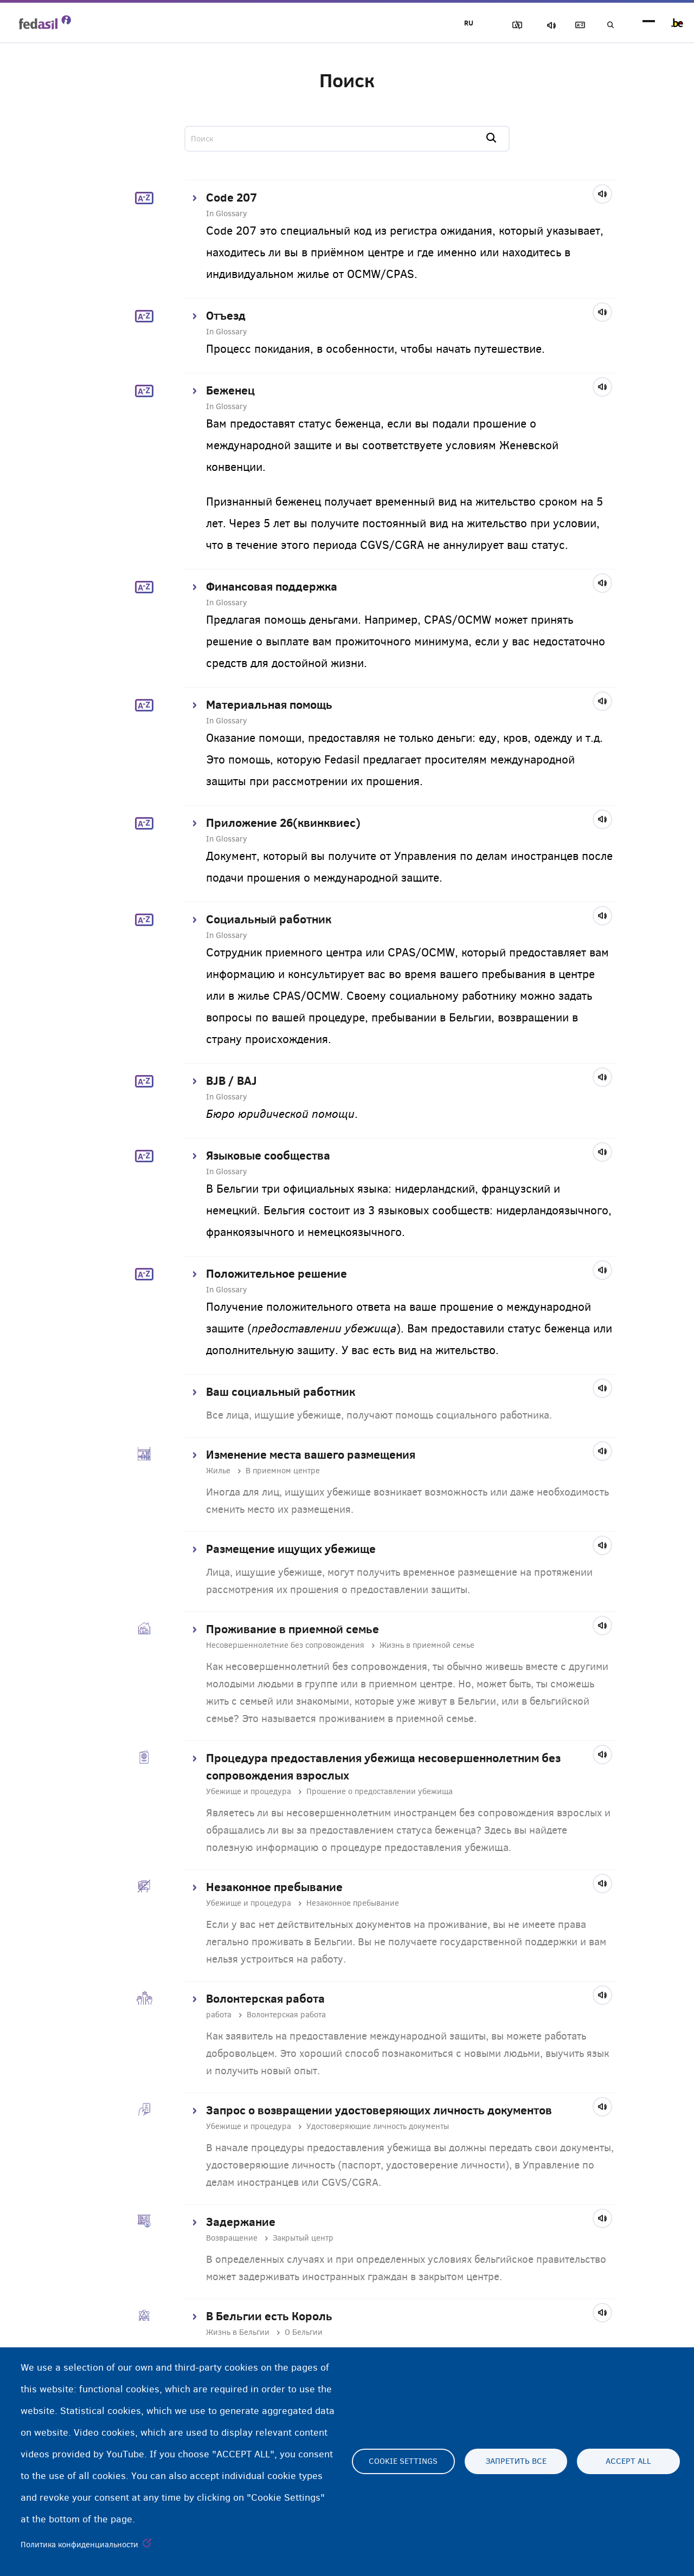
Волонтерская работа (265, 1998)
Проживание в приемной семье (292, 1629)
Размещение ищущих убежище (291, 1549)
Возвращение (232, 2237)
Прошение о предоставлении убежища (379, 1791)
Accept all (628, 2461)
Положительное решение (276, 1273)
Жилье (218, 1470)
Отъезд (226, 315)
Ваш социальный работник (280, 1391)
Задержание (240, 2221)
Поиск (607, 25)
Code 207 (231, 197)
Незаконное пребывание (274, 1887)
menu (648, 23)
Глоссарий (570, 25)
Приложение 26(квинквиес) (283, 822)
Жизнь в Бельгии (237, 2332)
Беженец (230, 390)
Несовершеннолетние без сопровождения (285, 1645)
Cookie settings (403, 2461)
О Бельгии (304, 2332)
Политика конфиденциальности (79, 2544)
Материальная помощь (269, 704)
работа (219, 2014)
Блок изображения (494, 25)
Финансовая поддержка (271, 586)
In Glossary (226, 213)
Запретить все (516, 2461)
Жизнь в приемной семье (427, 1645)
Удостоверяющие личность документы (377, 2126)
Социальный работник (268, 919)
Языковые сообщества (268, 1155)
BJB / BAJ (231, 1080)
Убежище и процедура (248, 1791)
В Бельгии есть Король (269, 2316)
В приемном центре (283, 1470)
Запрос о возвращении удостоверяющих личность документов (379, 2110)
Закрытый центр (303, 2237)
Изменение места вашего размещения (310, 1454)
